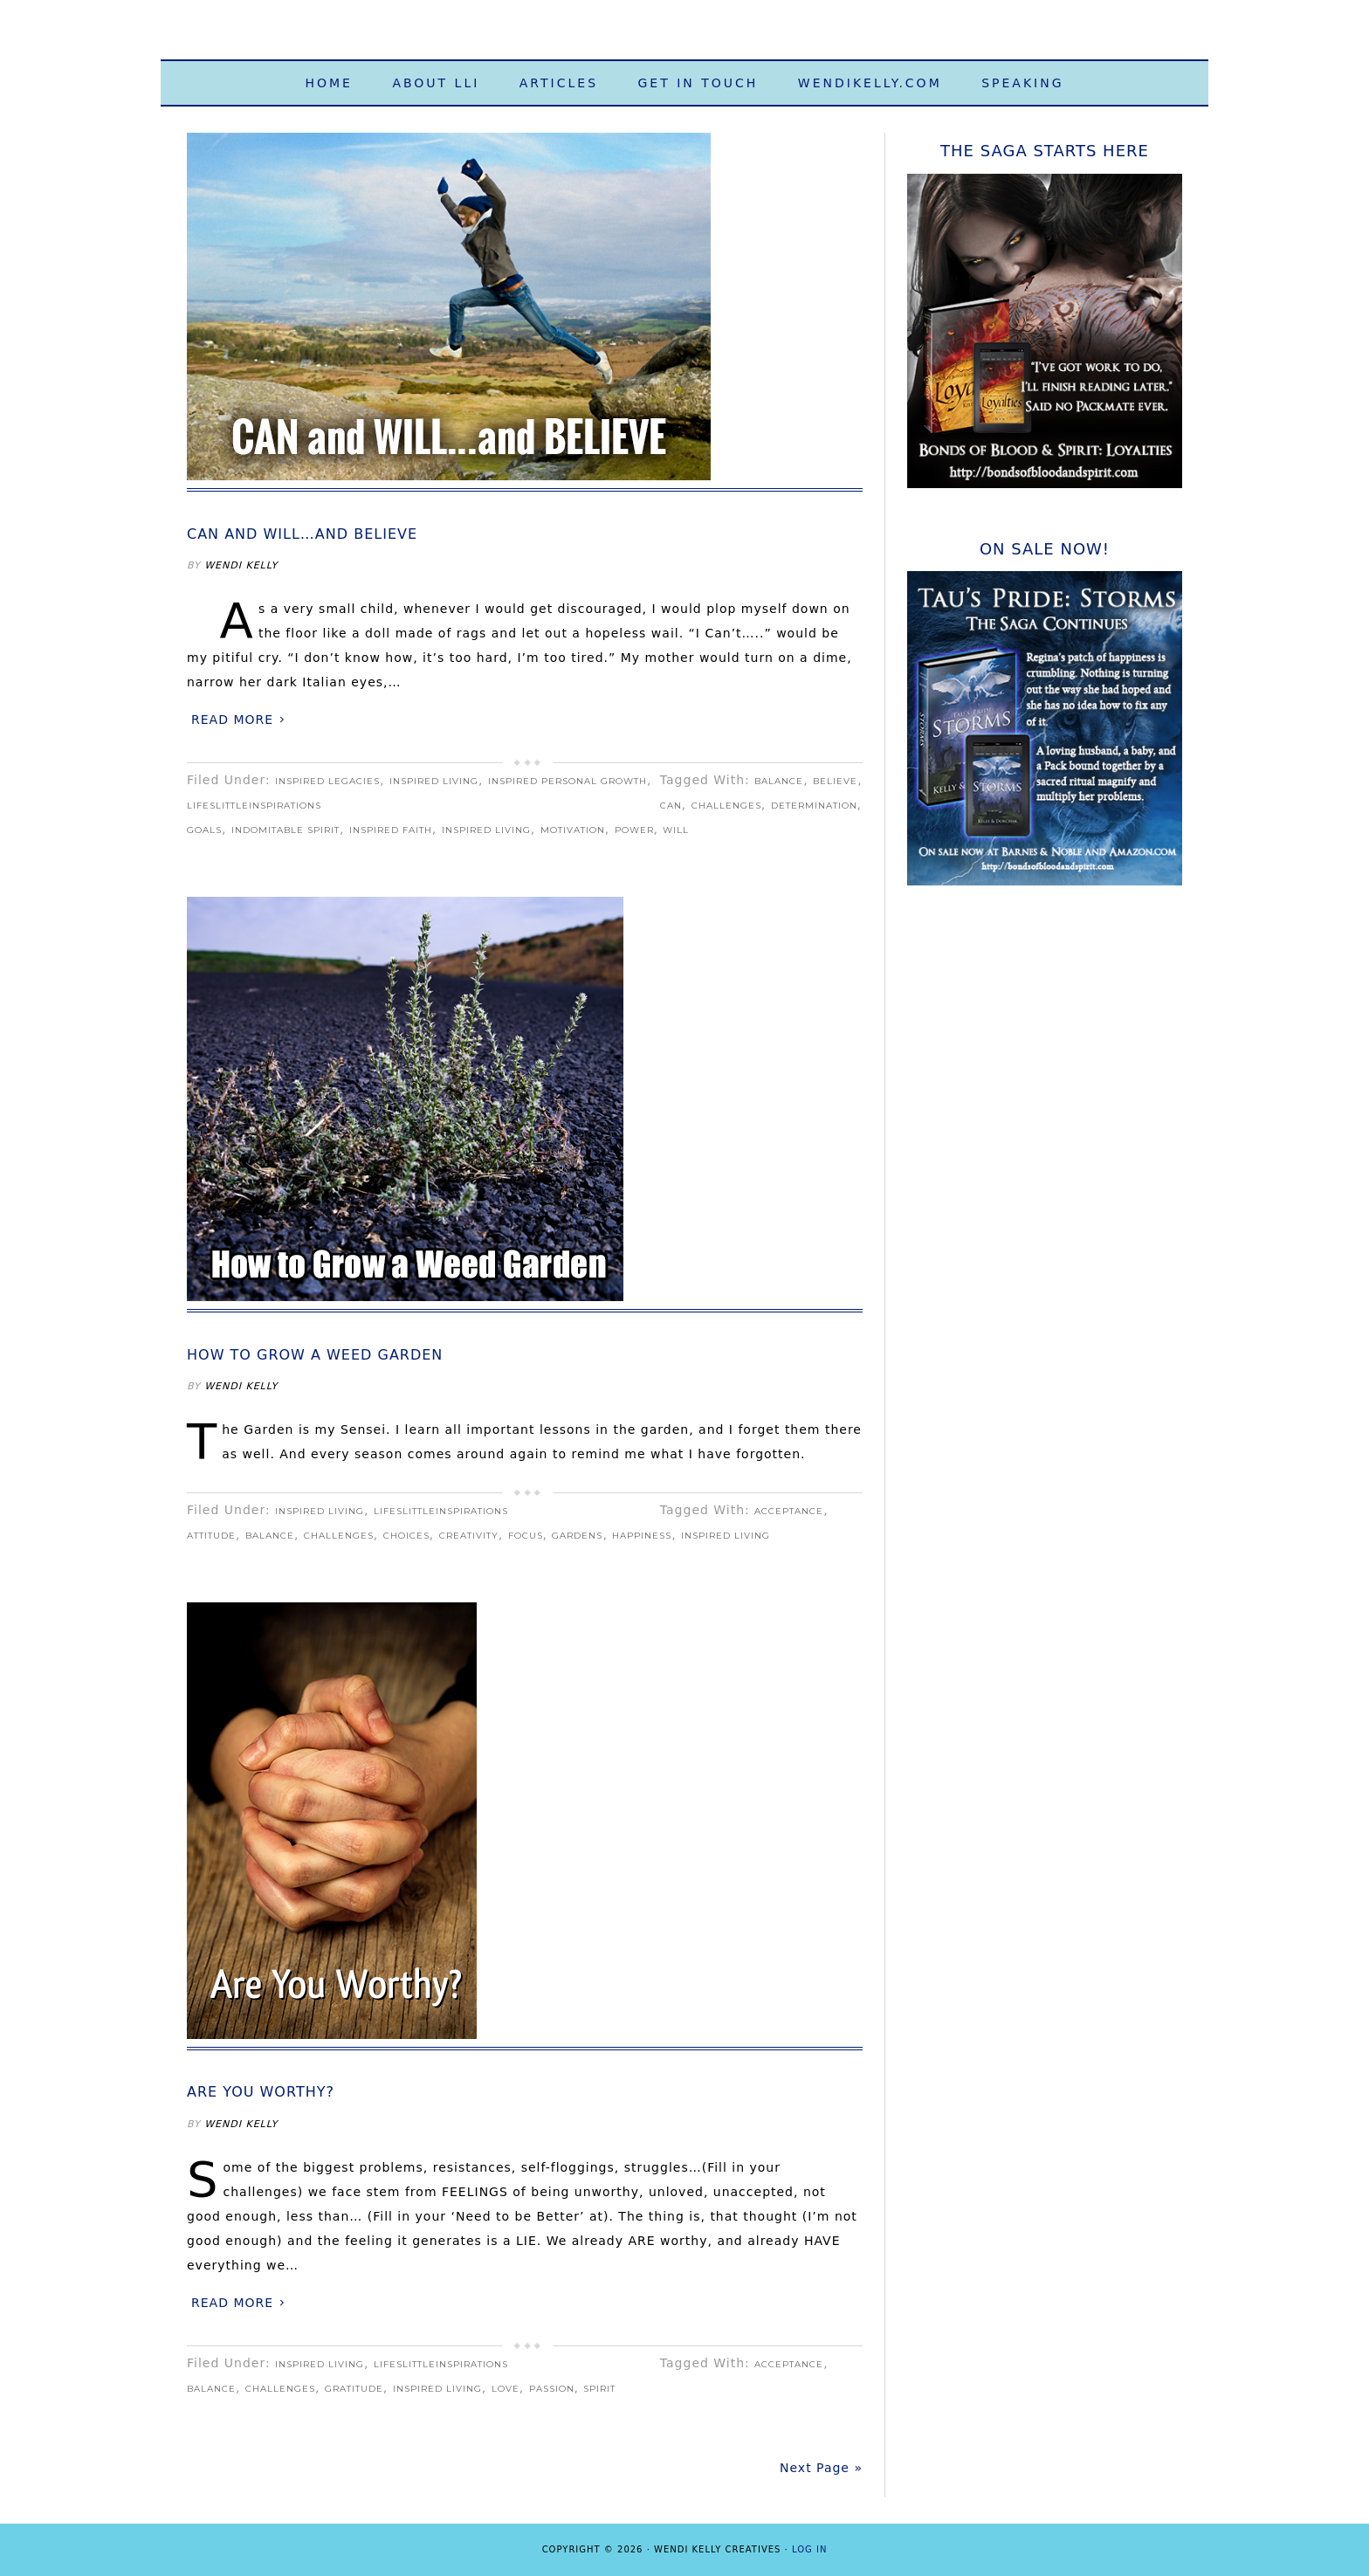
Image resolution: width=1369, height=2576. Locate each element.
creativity (469, 1535)
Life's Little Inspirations (684, 37)
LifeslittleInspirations (254, 805)
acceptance (788, 1511)
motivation (572, 830)
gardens (577, 1535)
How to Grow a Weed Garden (315, 1355)
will (676, 830)
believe (835, 781)
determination (814, 805)
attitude (211, 1535)
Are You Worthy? (260, 2092)
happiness (641, 1535)
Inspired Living (433, 781)
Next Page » (821, 2468)
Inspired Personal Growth (567, 781)
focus (525, 1535)
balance (778, 781)
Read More (232, 720)
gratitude (354, 2388)
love (505, 2388)
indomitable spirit (285, 830)
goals (204, 830)
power (634, 830)
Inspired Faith (390, 830)
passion (551, 2388)
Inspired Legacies (327, 781)
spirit (599, 2388)
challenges (726, 805)
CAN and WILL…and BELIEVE (302, 534)
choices (406, 1535)
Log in (809, 2549)
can (671, 805)
